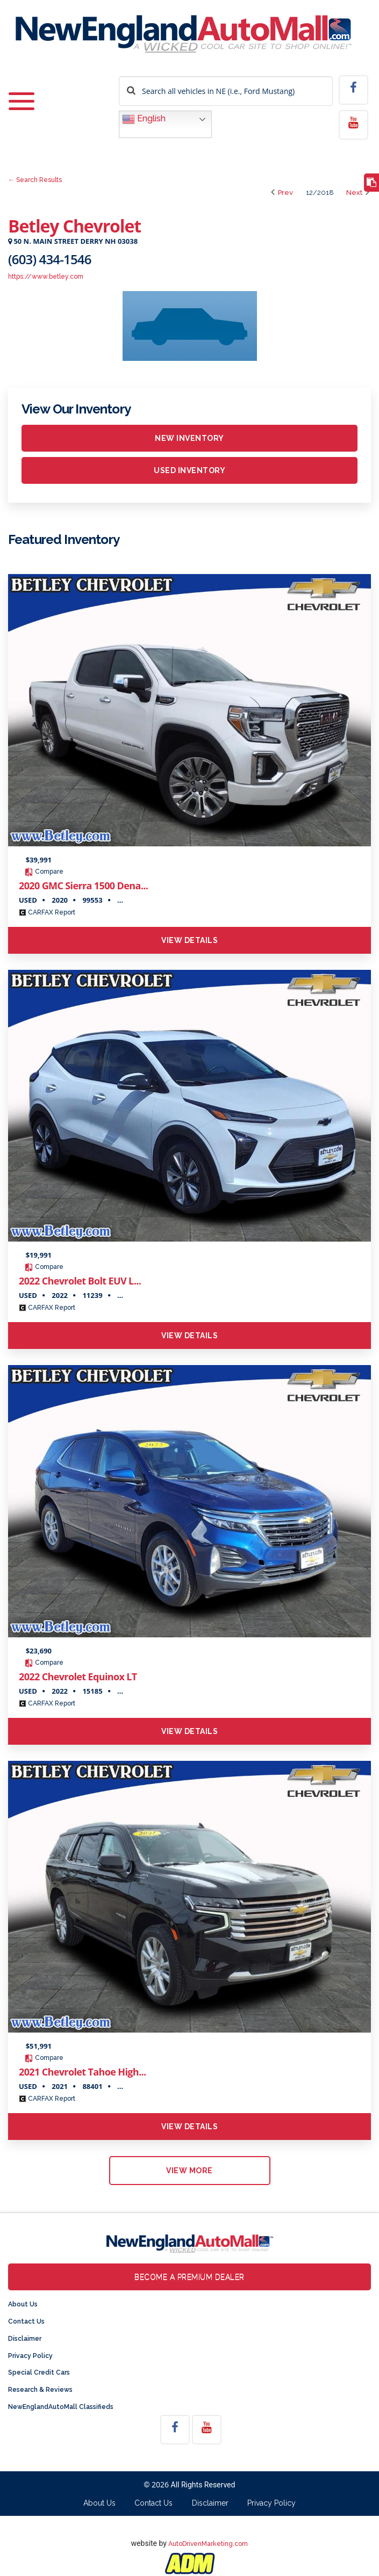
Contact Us (26, 2321)
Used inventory (189, 470)
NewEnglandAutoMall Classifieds (60, 2407)
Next (357, 192)
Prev (282, 192)
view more (189, 2170)
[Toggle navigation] (21, 102)
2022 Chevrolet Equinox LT (78, 1676)
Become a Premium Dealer (189, 2277)
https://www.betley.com (45, 276)
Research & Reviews (40, 2389)
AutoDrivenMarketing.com (208, 2544)
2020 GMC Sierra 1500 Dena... (83, 885)
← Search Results (35, 180)
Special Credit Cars (39, 2372)
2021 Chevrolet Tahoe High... (82, 2071)
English (144, 119)
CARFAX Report (47, 912)
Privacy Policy (30, 2356)
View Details (189, 940)
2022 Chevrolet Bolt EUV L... (80, 1280)
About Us (23, 2304)
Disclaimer (24, 2338)
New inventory (189, 438)
